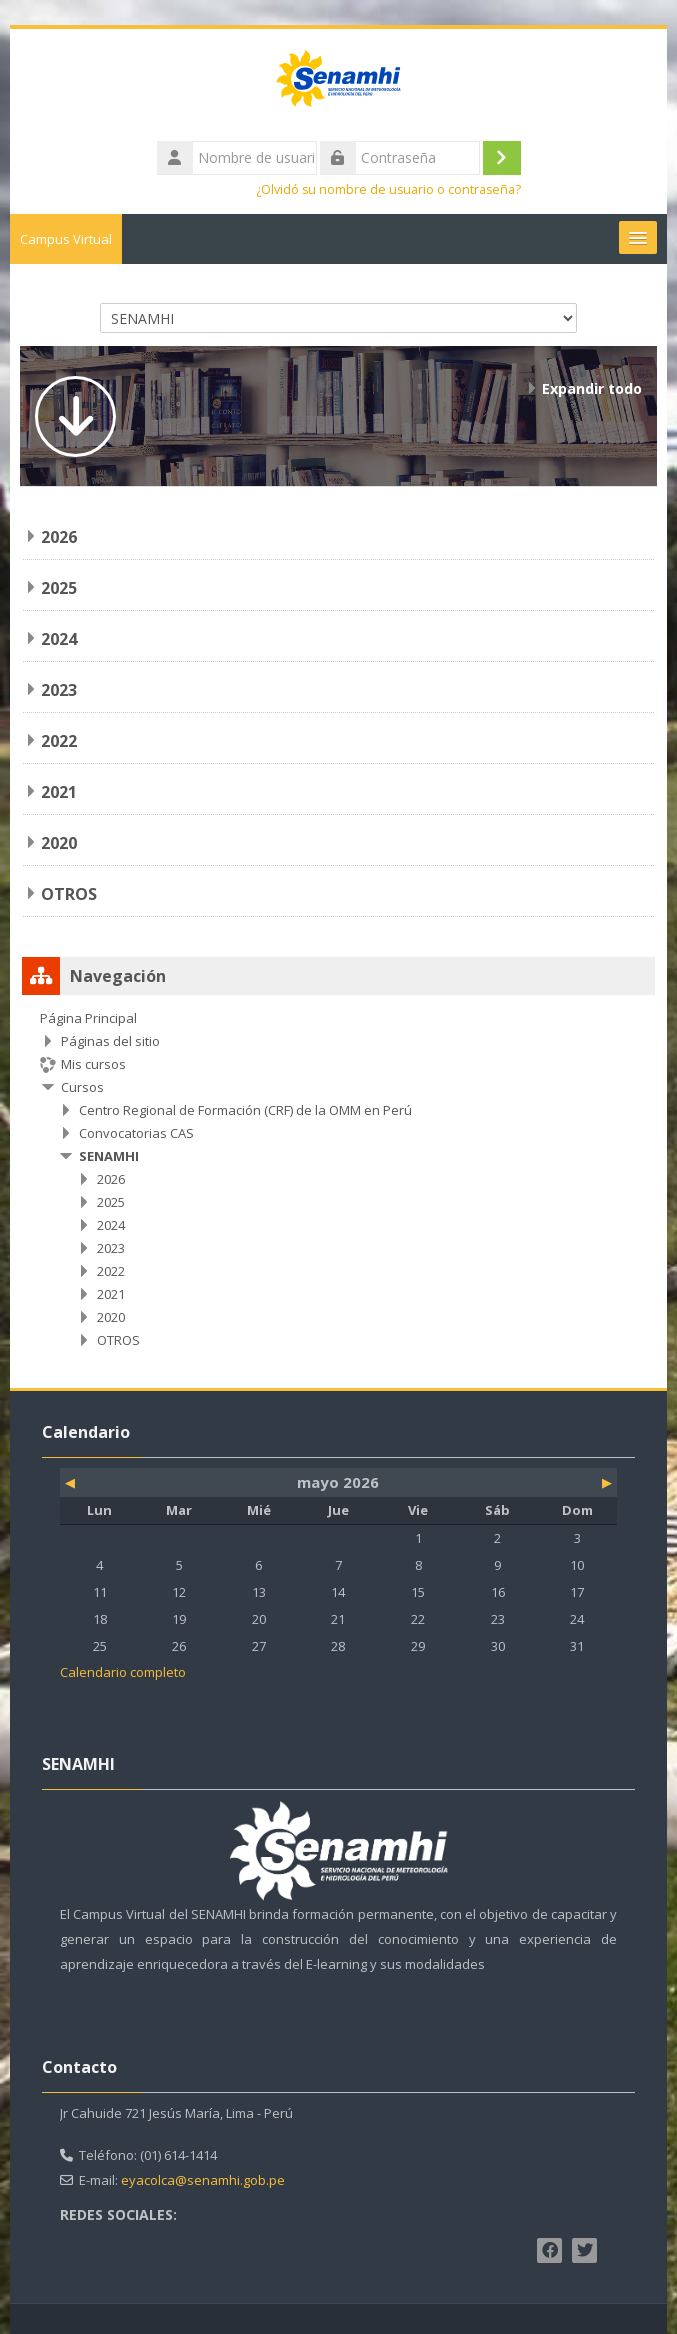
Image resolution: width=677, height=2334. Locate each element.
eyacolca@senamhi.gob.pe (203, 2180)
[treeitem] (338, 1179)
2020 (59, 843)
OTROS (69, 894)
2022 (59, 741)
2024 (59, 639)
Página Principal (88, 1018)
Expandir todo (592, 388)
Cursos (82, 1087)
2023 (59, 690)
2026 (59, 537)
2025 (59, 588)
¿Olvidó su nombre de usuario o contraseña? (388, 189)
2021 (59, 792)
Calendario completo (123, 1672)
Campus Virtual (66, 239)
